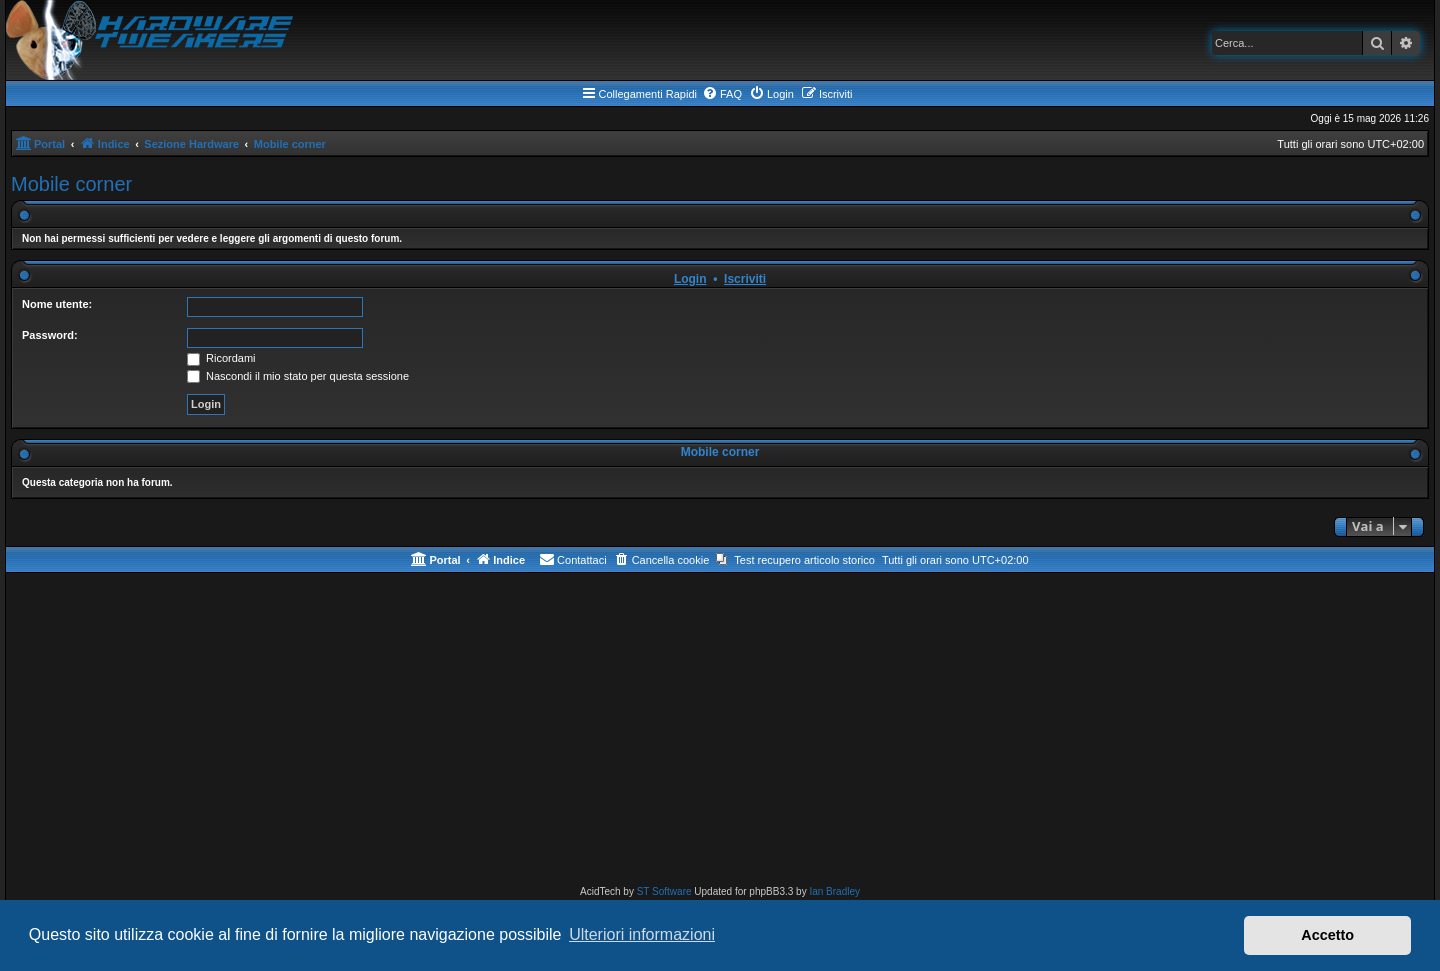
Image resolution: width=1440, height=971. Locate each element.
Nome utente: (57, 304)
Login (690, 279)
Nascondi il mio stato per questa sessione (298, 376)
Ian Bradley (834, 891)
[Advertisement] (720, 733)
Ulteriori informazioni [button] (642, 934)
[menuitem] (722, 94)
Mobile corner (71, 184)
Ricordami (221, 358)
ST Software (664, 891)
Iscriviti (745, 279)
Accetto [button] (1327, 935)
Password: (50, 335)
